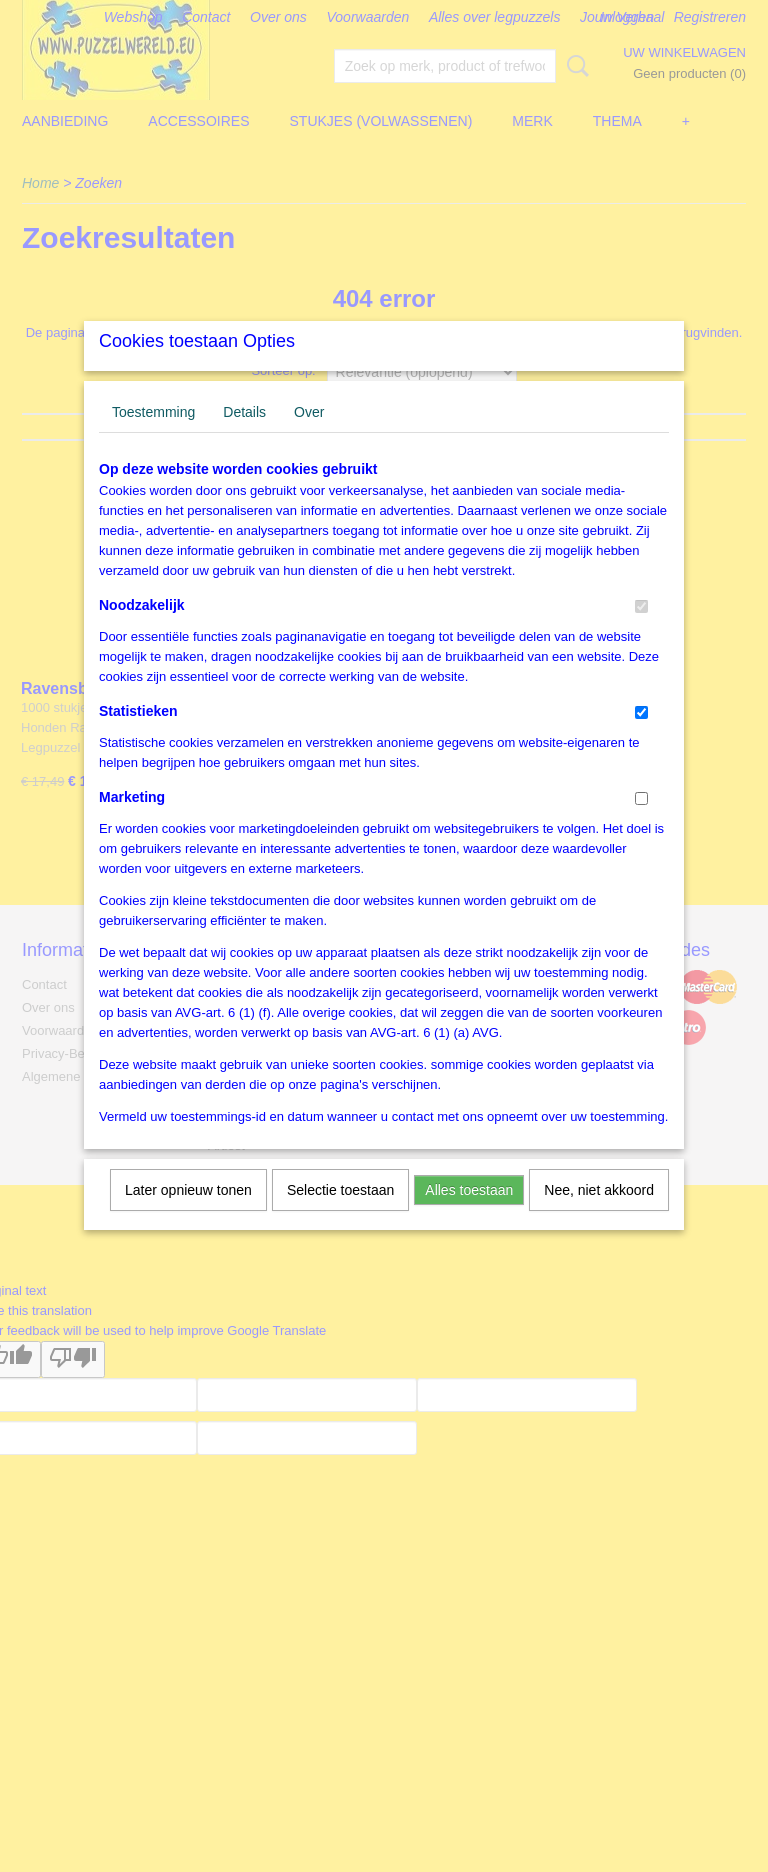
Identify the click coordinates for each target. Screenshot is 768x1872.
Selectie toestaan (340, 1216)
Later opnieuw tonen (188, 1216)
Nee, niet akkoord (599, 1216)
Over (309, 438)
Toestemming (153, 438)
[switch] (641, 632)
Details (244, 438)
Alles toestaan (469, 1216)
